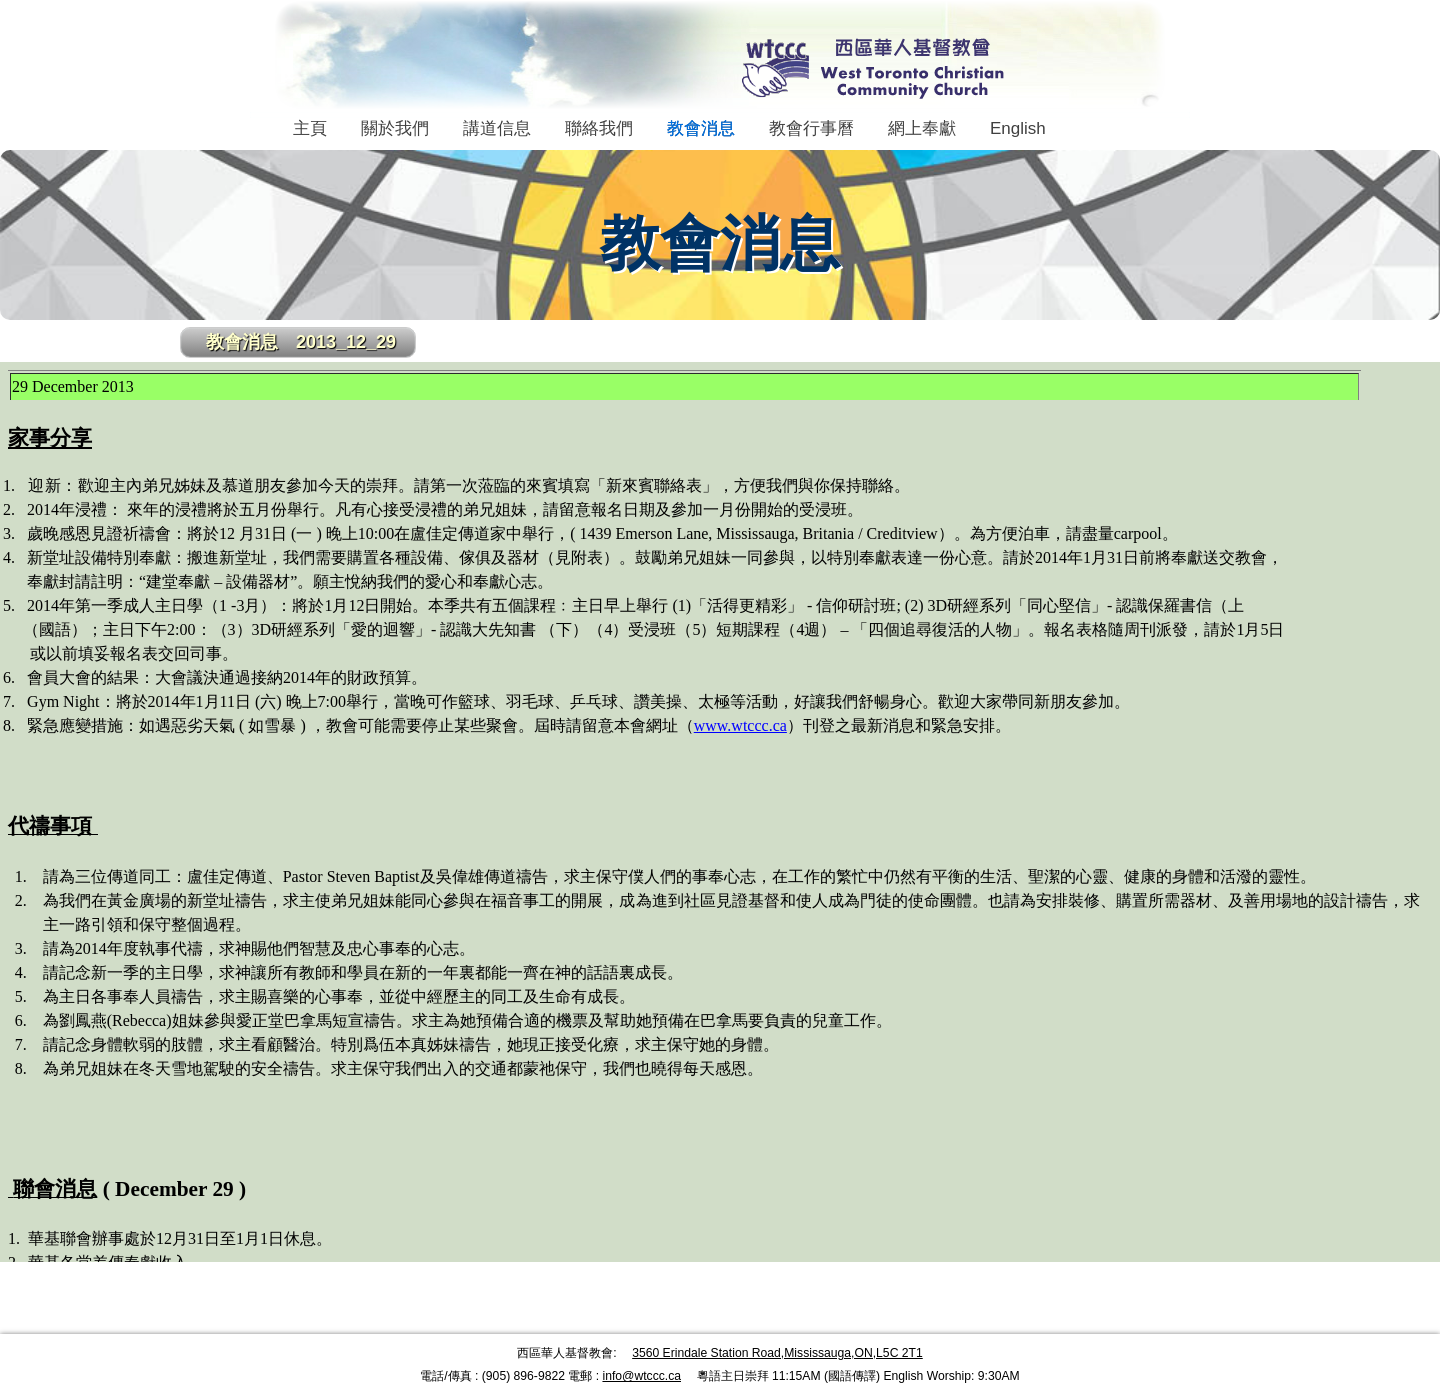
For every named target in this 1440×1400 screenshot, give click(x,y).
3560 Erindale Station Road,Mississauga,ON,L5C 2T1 (777, 1353)
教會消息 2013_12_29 (301, 342)
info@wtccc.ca (641, 1376)
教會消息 (701, 128)
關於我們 (395, 128)
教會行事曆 (811, 128)
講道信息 (497, 128)
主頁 (310, 128)
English (1018, 128)
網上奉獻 (922, 128)
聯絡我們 (599, 128)
